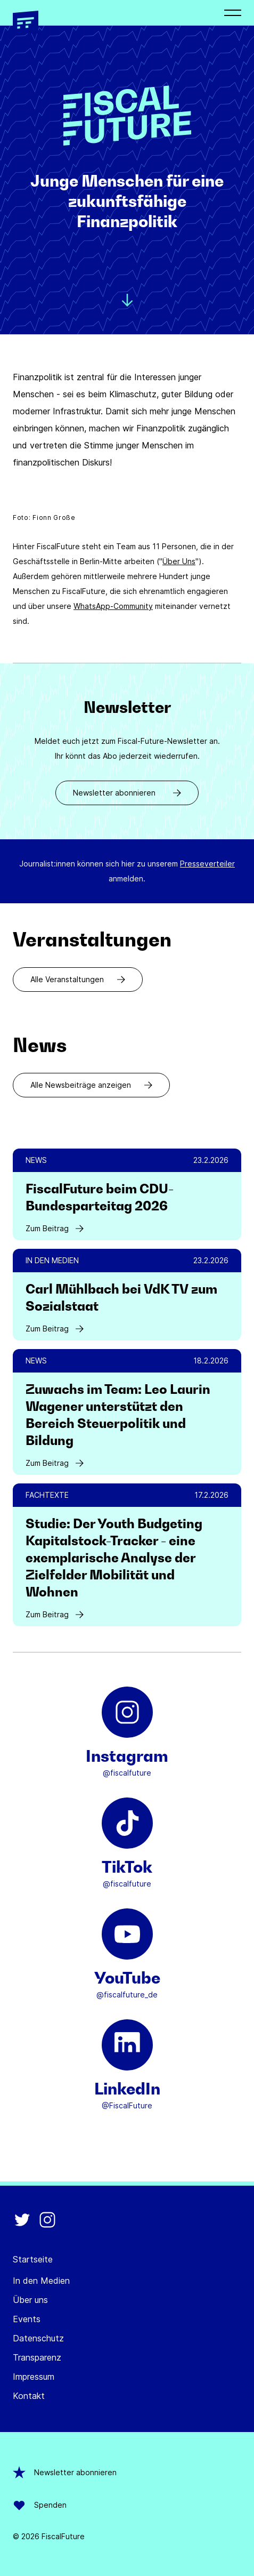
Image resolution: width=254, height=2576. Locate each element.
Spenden (40, 2505)
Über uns (30, 2299)
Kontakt (29, 2395)
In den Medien (41, 2280)
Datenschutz (38, 2338)
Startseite (33, 2259)
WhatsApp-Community (113, 606)
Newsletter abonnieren (127, 792)
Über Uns (178, 561)
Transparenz (37, 2357)
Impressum (33, 2376)
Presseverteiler (207, 863)
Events (26, 2319)
